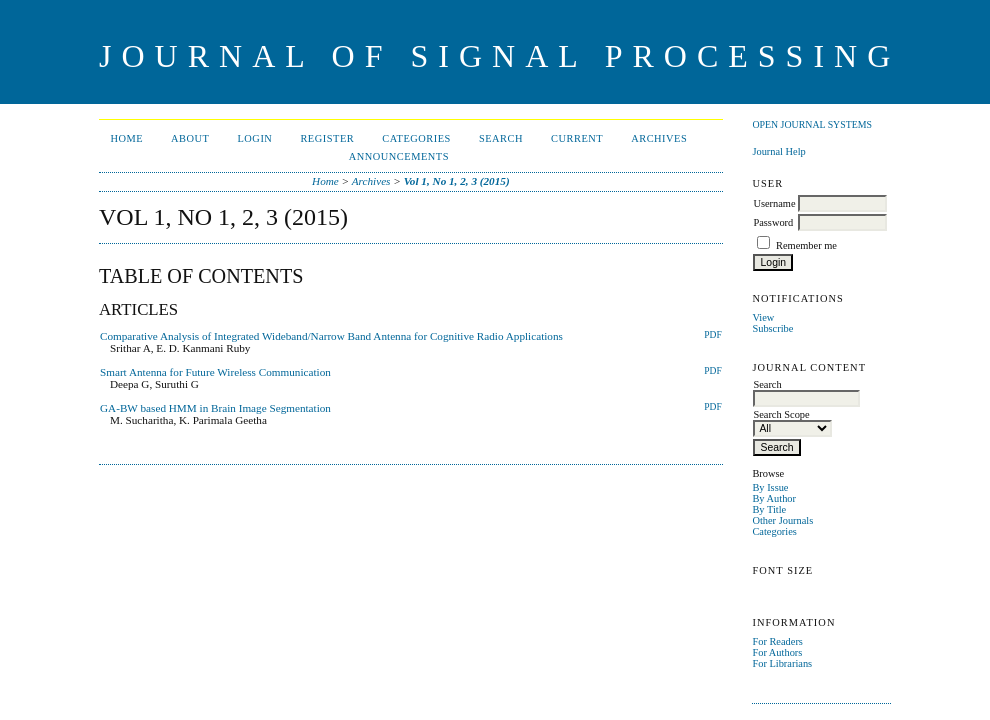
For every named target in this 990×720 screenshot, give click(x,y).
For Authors (777, 652)
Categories (774, 531)
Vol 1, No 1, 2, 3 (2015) (457, 181)
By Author (774, 498)
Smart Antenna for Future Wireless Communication (215, 372)
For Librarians (782, 663)
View (763, 317)
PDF (712, 335)
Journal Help (778, 151)
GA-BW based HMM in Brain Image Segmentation (215, 408)
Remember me (806, 245)
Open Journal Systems (812, 124)
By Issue (770, 487)
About (190, 138)
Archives (659, 138)
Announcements (399, 156)
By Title (769, 509)
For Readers (777, 641)
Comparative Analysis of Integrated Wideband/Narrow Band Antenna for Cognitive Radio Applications (331, 336)
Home (126, 138)
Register (327, 138)
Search (501, 138)
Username (774, 203)
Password (773, 222)
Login (254, 138)
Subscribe (772, 328)
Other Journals (782, 520)
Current (577, 138)
